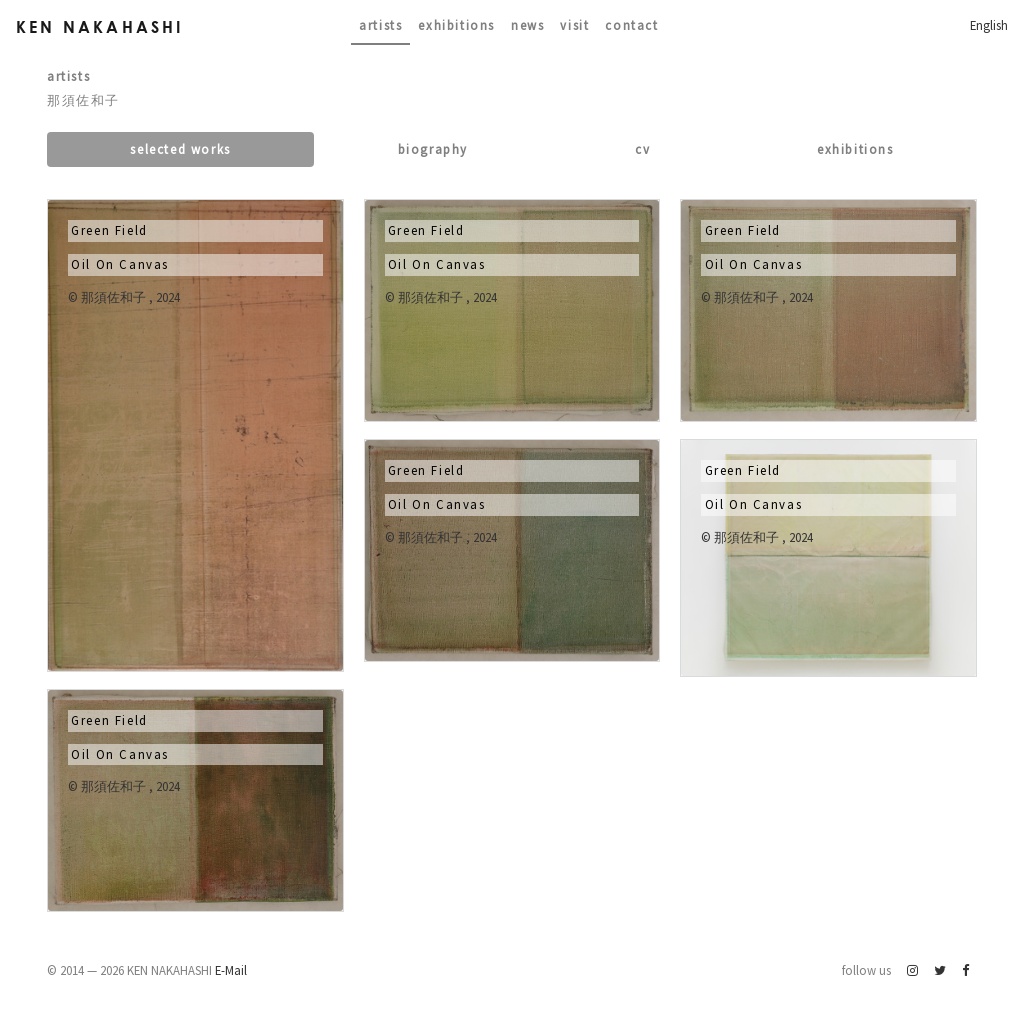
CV (642, 149)
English (989, 25)
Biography (433, 149)
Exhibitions (456, 25)
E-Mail (231, 970)
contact (631, 25)
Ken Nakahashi (100, 26)
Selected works (180, 149)
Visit (574, 25)
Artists (380, 25)
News (527, 25)
